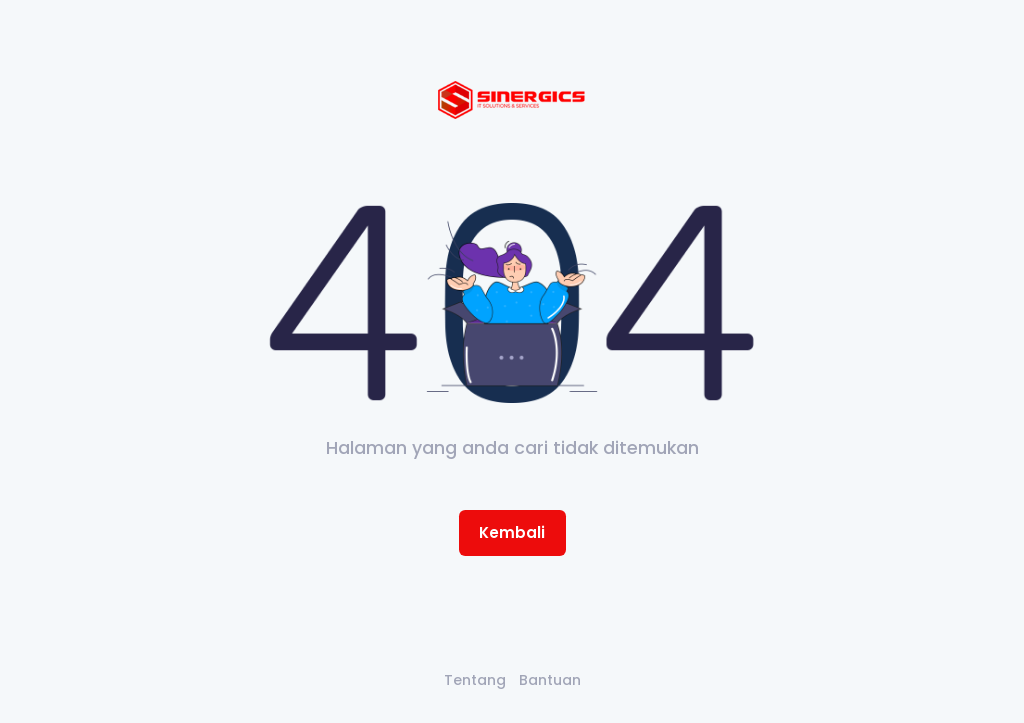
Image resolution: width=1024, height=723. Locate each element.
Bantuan (550, 680)
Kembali (512, 532)
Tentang (475, 680)
